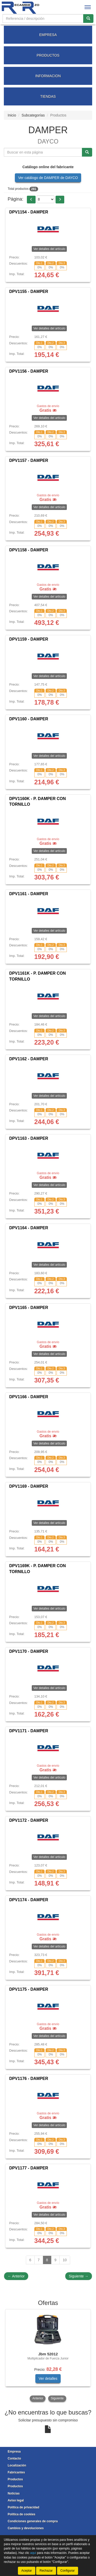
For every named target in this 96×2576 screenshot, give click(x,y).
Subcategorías (33, 115)
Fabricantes (16, 2472)
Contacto (14, 2458)
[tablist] (48, 2356)
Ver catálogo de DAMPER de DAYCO (48, 178)
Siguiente (78, 2276)
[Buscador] (43, 18)
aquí (33, 2553)
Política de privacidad (23, 2507)
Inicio (12, 115)
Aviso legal (16, 2500)
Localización (17, 2465)
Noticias (14, 2493)
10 (65, 2260)
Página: (15, 199)
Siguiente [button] (57, 2398)
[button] (31, 199)
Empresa (14, 2451)
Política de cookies (21, 2514)
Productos (15, 2479)
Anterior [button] (37, 2398)
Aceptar (26, 2570)
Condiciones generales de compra (33, 2521)
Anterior (16, 2276)
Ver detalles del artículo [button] (49, 249)
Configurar (67, 2570)
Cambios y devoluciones (26, 2528)
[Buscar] (88, 18)
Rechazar (45, 2570)
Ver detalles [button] (48, 2378)
